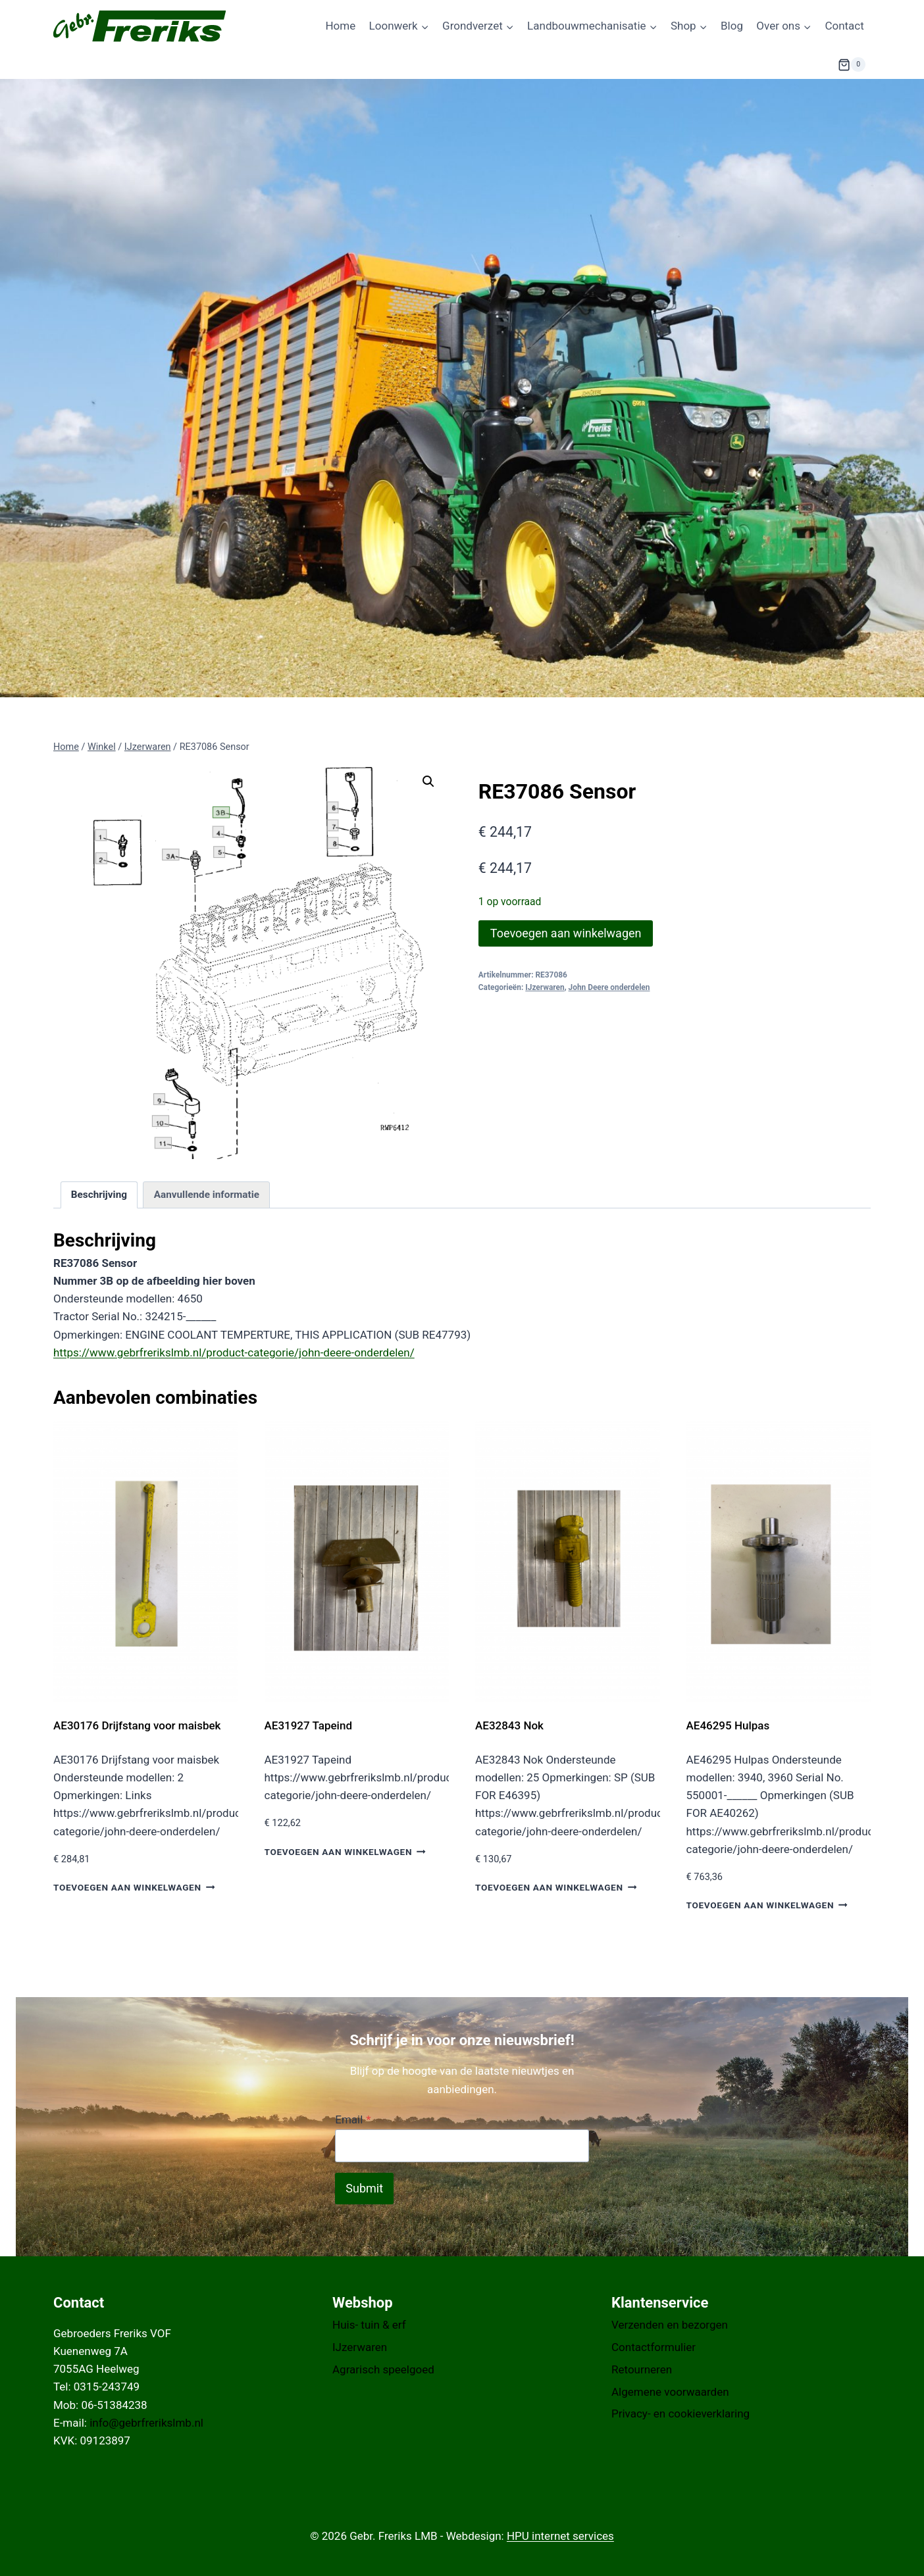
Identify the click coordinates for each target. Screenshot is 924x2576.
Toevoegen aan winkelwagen (566, 933)
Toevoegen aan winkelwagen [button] (134, 1887)
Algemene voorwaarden (670, 2391)
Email (353, 2119)
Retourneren (641, 2369)
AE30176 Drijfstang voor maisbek (136, 1725)
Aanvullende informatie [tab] (206, 1195)
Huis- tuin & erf (369, 2324)
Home (340, 25)
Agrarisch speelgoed (383, 2369)
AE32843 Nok (509, 1725)
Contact (844, 25)
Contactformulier (653, 2347)
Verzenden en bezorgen (669, 2324)
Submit (364, 2188)
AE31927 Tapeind (308, 1725)
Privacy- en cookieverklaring (680, 2413)
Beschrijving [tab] (99, 1195)
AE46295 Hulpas (728, 1725)
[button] (428, 781)
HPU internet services (560, 2535)
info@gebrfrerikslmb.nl (146, 2422)
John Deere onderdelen (609, 987)
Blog (732, 25)
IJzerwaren (544, 987)
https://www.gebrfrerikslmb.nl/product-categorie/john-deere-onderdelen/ (234, 1352)
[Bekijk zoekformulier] (805, 64)
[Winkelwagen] (851, 64)
